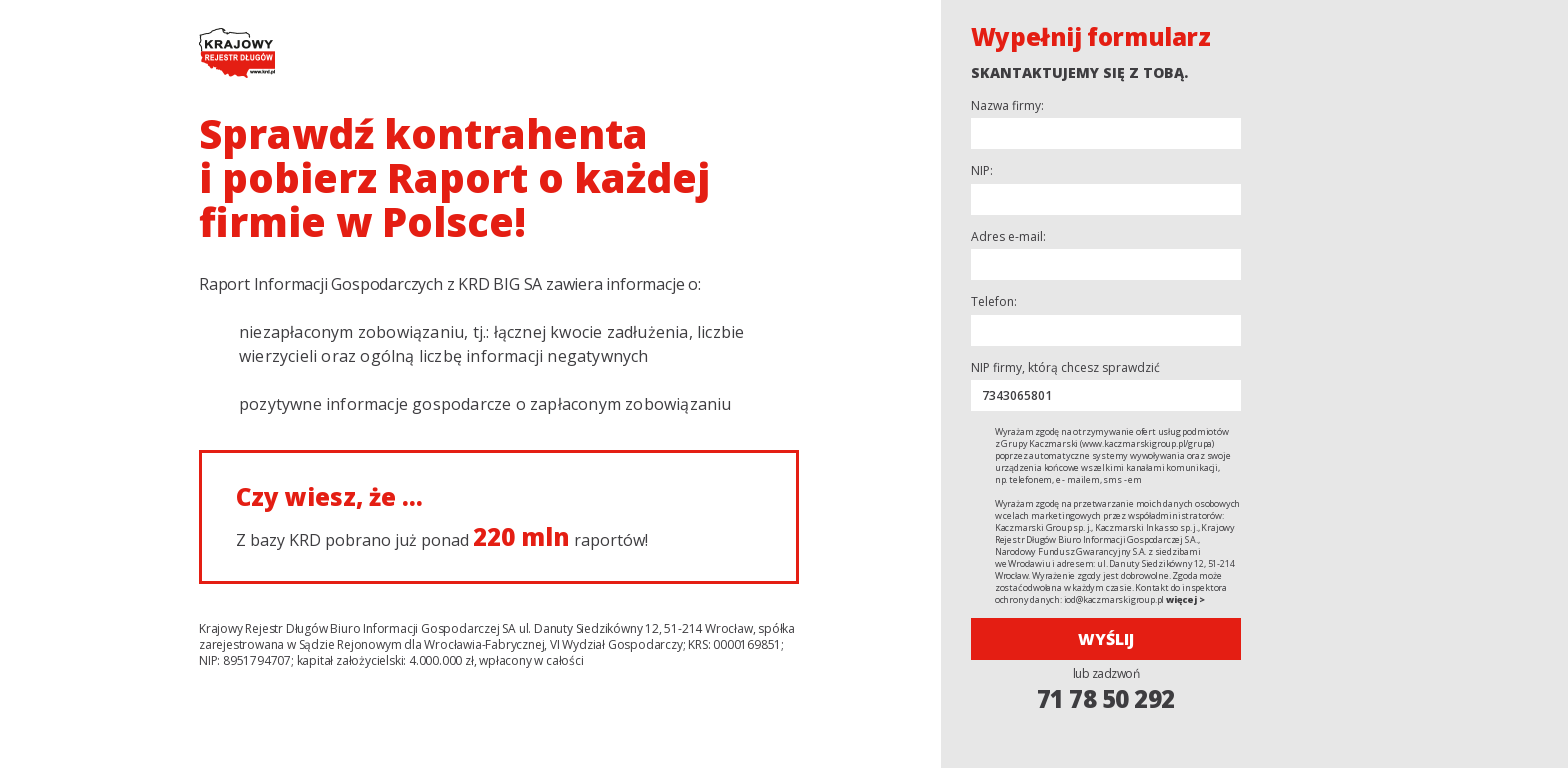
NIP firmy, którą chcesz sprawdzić (1065, 368)
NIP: (982, 171)
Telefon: (994, 302)
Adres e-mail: (1008, 237)
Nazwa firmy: (1007, 106)
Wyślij (1106, 639)
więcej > (1185, 599)
